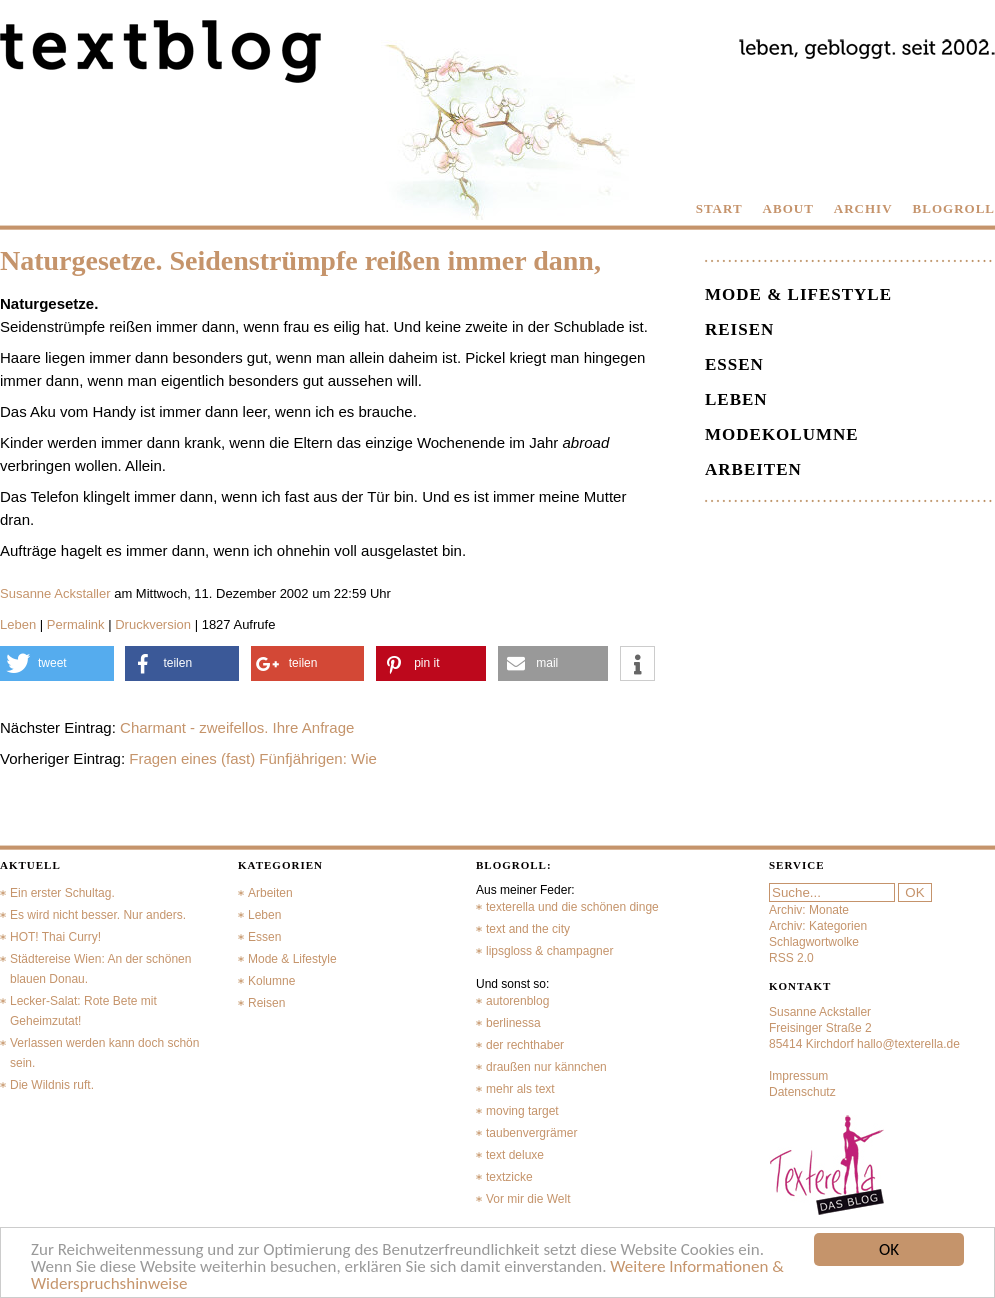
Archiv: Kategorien (818, 926)
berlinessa (513, 1023)
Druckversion (153, 624)
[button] (57, 663)
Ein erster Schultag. (62, 893)
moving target (522, 1111)
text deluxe (515, 1155)
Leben (18, 624)
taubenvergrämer (531, 1133)
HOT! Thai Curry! (55, 937)
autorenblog (517, 1001)
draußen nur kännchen (546, 1067)
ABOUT (788, 208)
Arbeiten (753, 469)
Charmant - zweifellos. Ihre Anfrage (237, 727)
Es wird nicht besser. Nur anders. (98, 915)
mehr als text (520, 1089)
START (719, 208)
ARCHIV (863, 208)
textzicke (509, 1177)
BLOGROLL (954, 208)
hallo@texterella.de (908, 1044)
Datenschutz (802, 1092)
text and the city (528, 929)
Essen (734, 364)
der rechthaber (525, 1045)
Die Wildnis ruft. (52, 1085)
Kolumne (271, 981)
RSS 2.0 (791, 958)
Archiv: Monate (809, 910)
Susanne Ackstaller (55, 593)
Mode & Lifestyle (798, 294)
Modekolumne (782, 434)
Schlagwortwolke (814, 942)
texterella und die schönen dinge (572, 907)
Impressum (798, 1076)
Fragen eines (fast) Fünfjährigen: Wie (253, 758)
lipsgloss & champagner (549, 951)
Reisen (739, 329)
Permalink (76, 624)
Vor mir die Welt (528, 1199)
